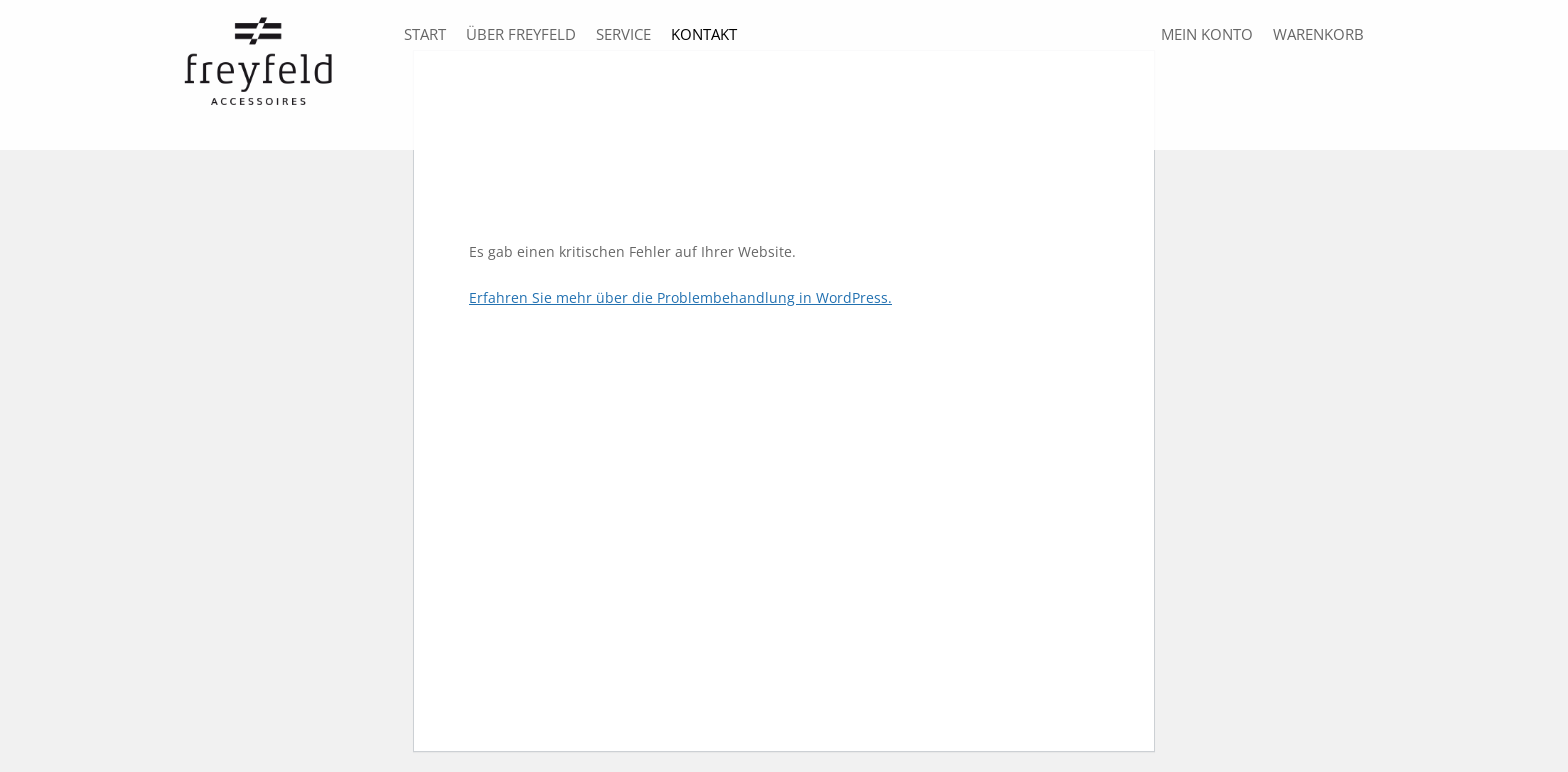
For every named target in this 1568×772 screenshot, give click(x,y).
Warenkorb (1318, 34)
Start (425, 34)
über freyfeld (521, 34)
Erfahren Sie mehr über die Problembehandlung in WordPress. (680, 297)
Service (623, 34)
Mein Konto (1207, 34)
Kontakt (704, 34)
